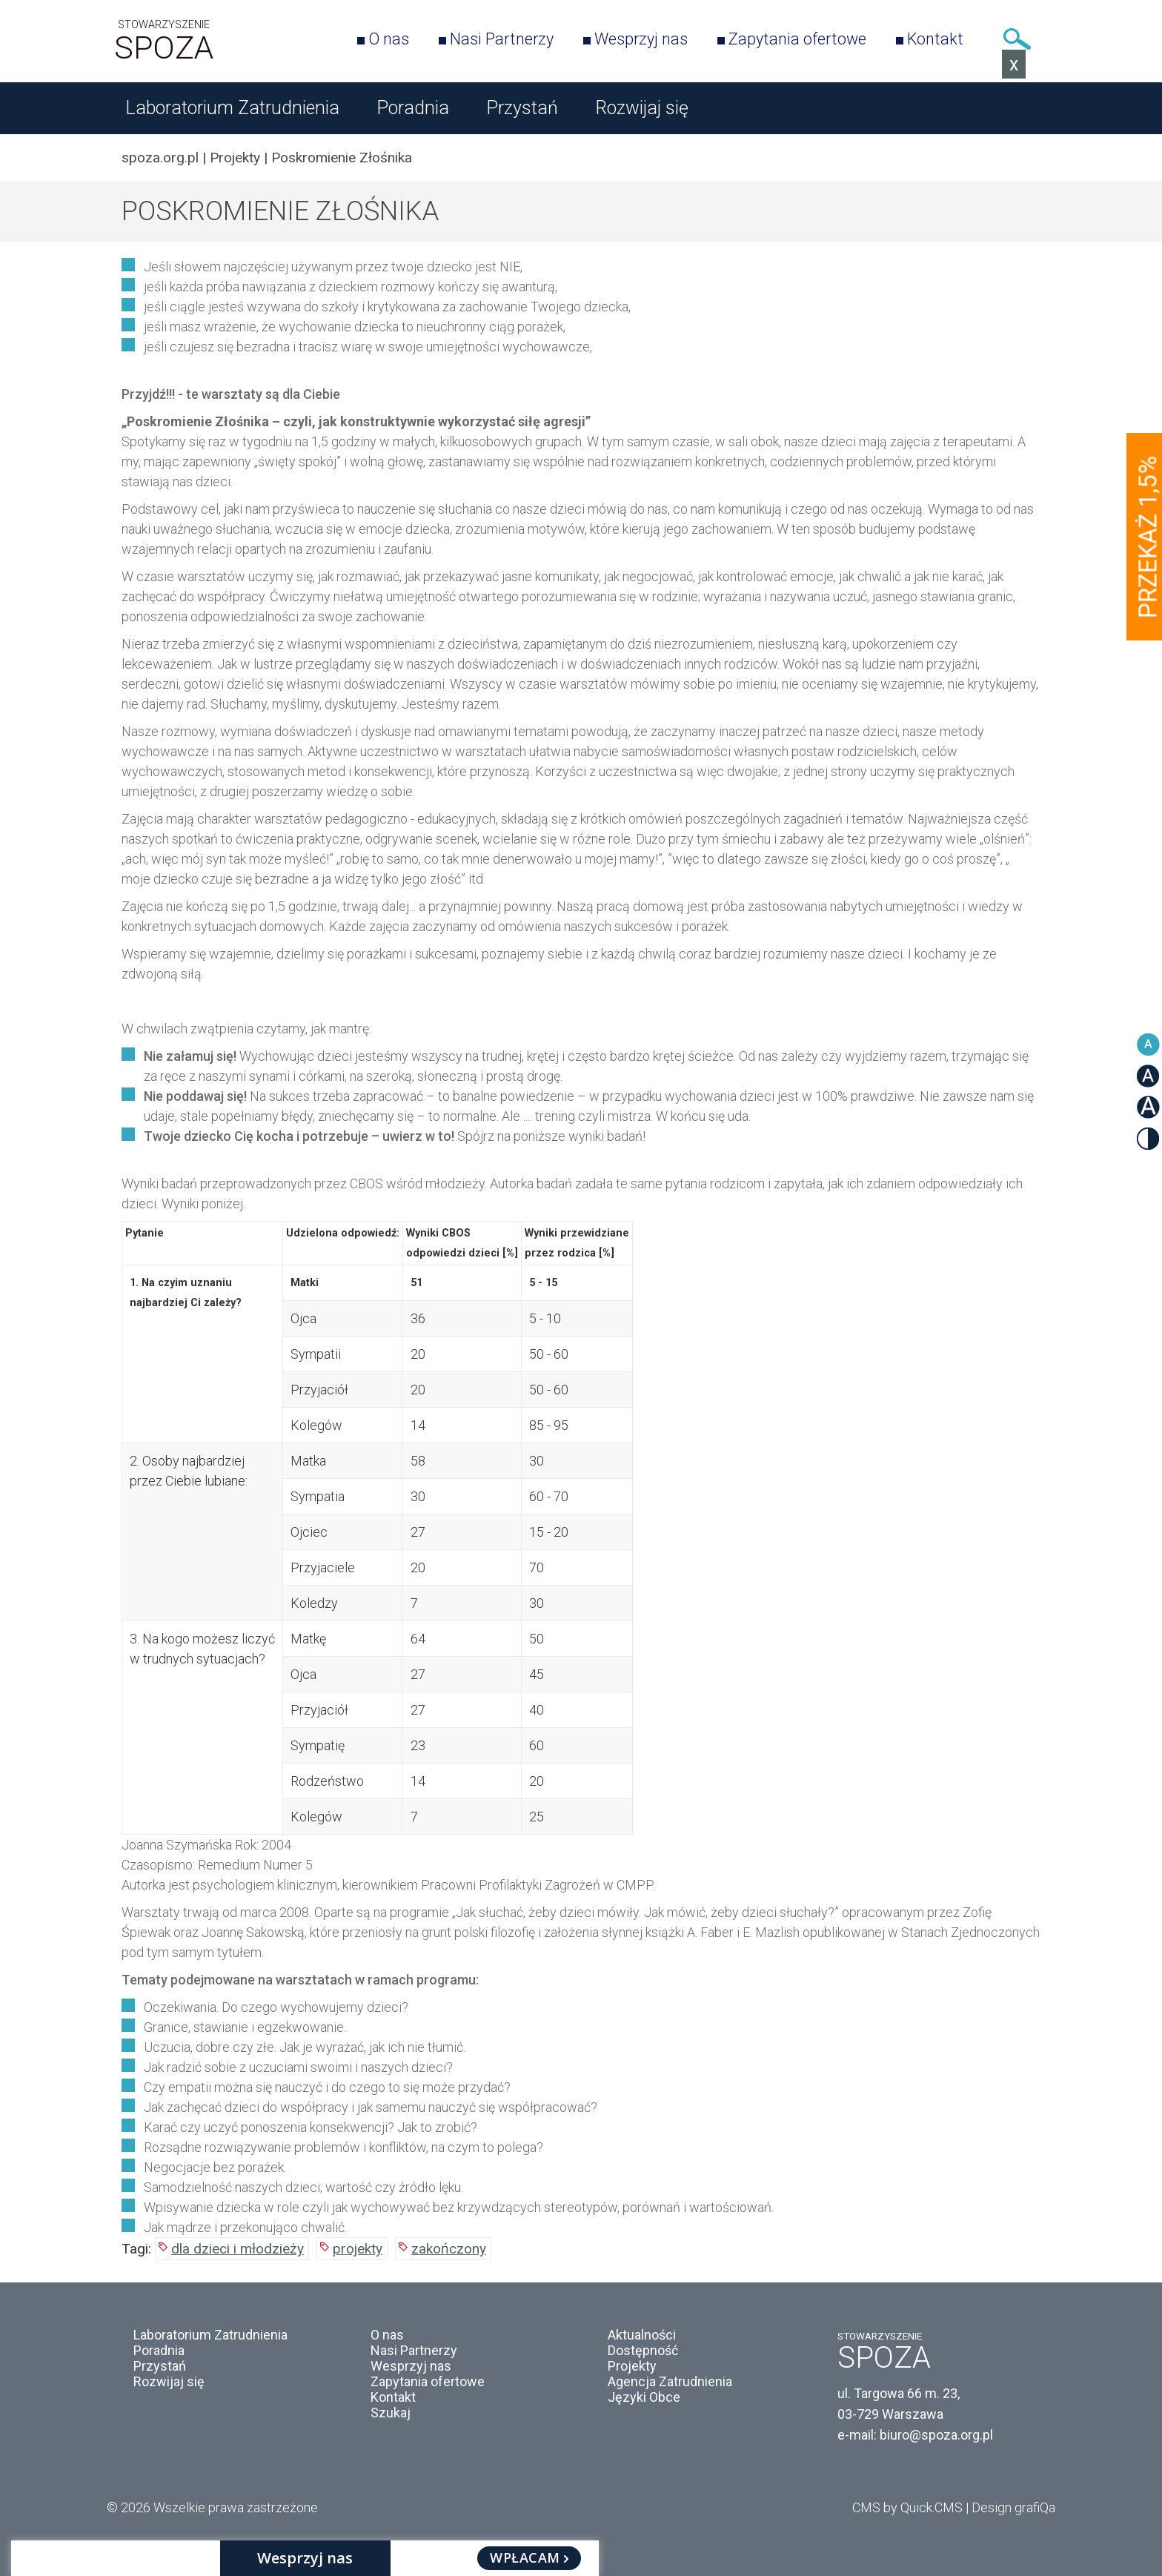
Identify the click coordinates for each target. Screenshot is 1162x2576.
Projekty (235, 157)
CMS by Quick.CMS (907, 2507)
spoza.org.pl (160, 157)
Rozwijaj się (641, 108)
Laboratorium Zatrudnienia (232, 108)
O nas (388, 39)
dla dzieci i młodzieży (237, 2248)
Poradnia (412, 108)
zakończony (448, 2248)
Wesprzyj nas (641, 39)
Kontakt (935, 39)
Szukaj (1016, 39)
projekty (357, 2248)
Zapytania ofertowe (797, 39)
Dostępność (643, 2350)
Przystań (522, 108)
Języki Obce (644, 2397)
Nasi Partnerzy (502, 39)
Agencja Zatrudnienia (670, 2381)
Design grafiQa (1013, 2507)
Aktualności (642, 2334)
